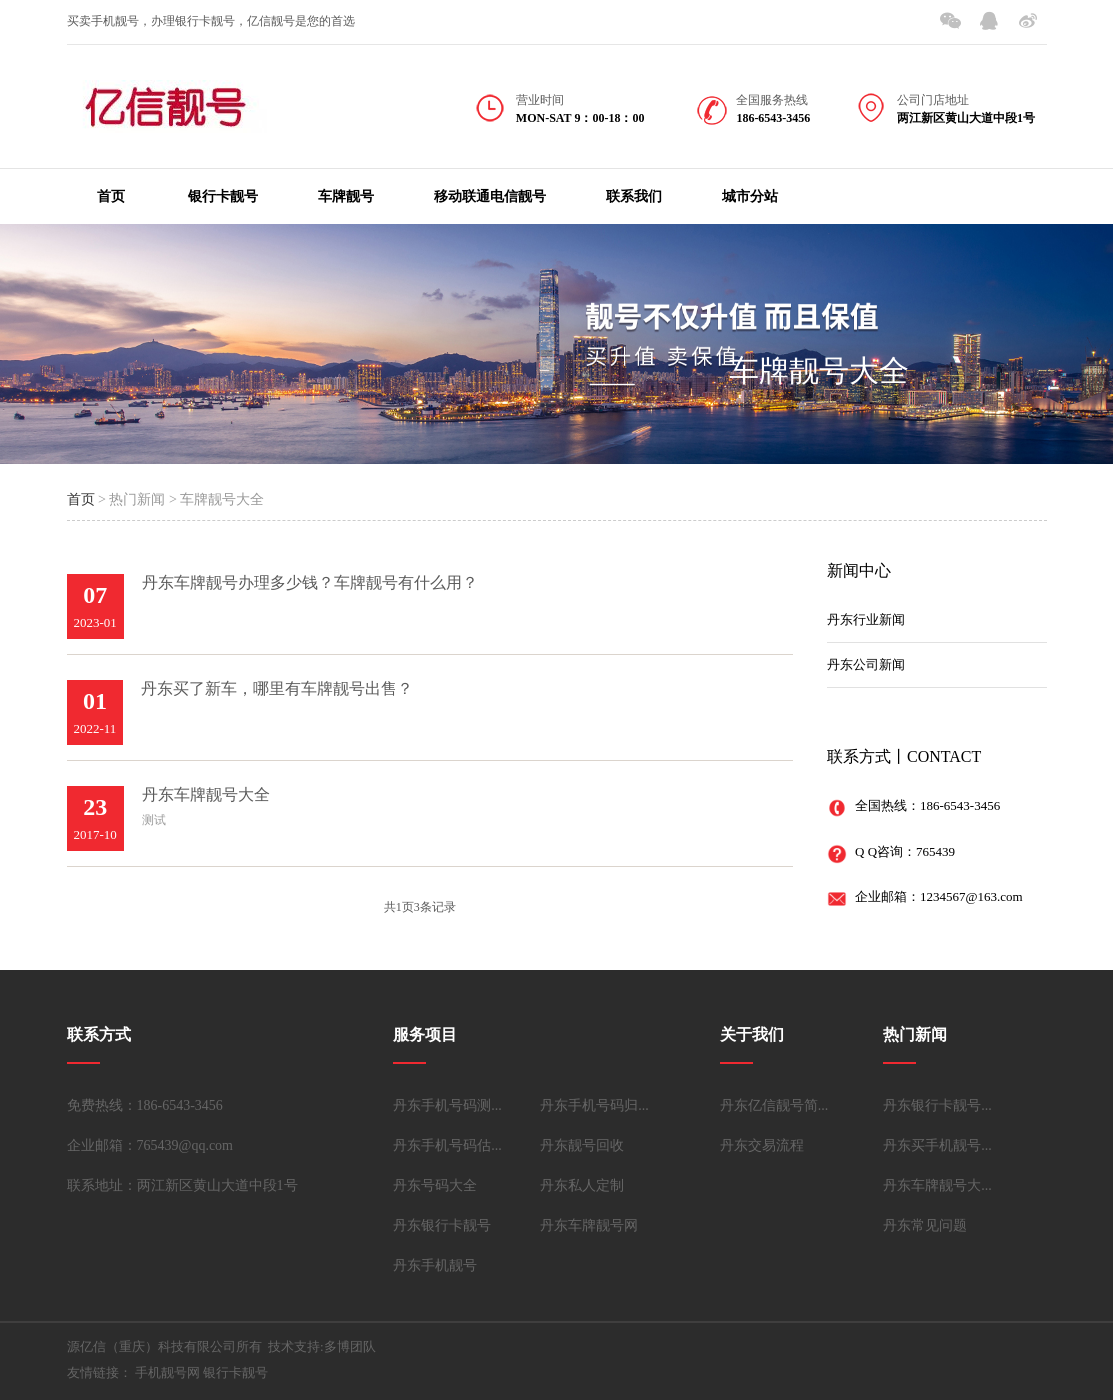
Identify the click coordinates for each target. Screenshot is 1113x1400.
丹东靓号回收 (582, 1145)
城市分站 (750, 196)
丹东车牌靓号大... (937, 1185)
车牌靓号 (346, 196)
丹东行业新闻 (866, 619)
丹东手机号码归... (594, 1105)
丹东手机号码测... (447, 1105)
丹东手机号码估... (447, 1145)
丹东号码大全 (435, 1185)
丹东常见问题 (925, 1225)
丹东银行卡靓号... (937, 1105)
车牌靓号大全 (819, 370)
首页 (111, 196)
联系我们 (634, 196)
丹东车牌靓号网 (589, 1225)
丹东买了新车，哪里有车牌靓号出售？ (277, 688)
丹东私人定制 (582, 1185)
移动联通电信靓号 (490, 196)
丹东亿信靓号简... (774, 1105)
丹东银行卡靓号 (442, 1225)
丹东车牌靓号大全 (206, 794)
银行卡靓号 (223, 196)
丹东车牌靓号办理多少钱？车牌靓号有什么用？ (310, 582)
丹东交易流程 (762, 1145)
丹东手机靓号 (435, 1265)
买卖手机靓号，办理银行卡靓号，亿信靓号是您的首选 (211, 21)
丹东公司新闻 (866, 664)
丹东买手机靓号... (937, 1145)
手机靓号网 (167, 1372)
